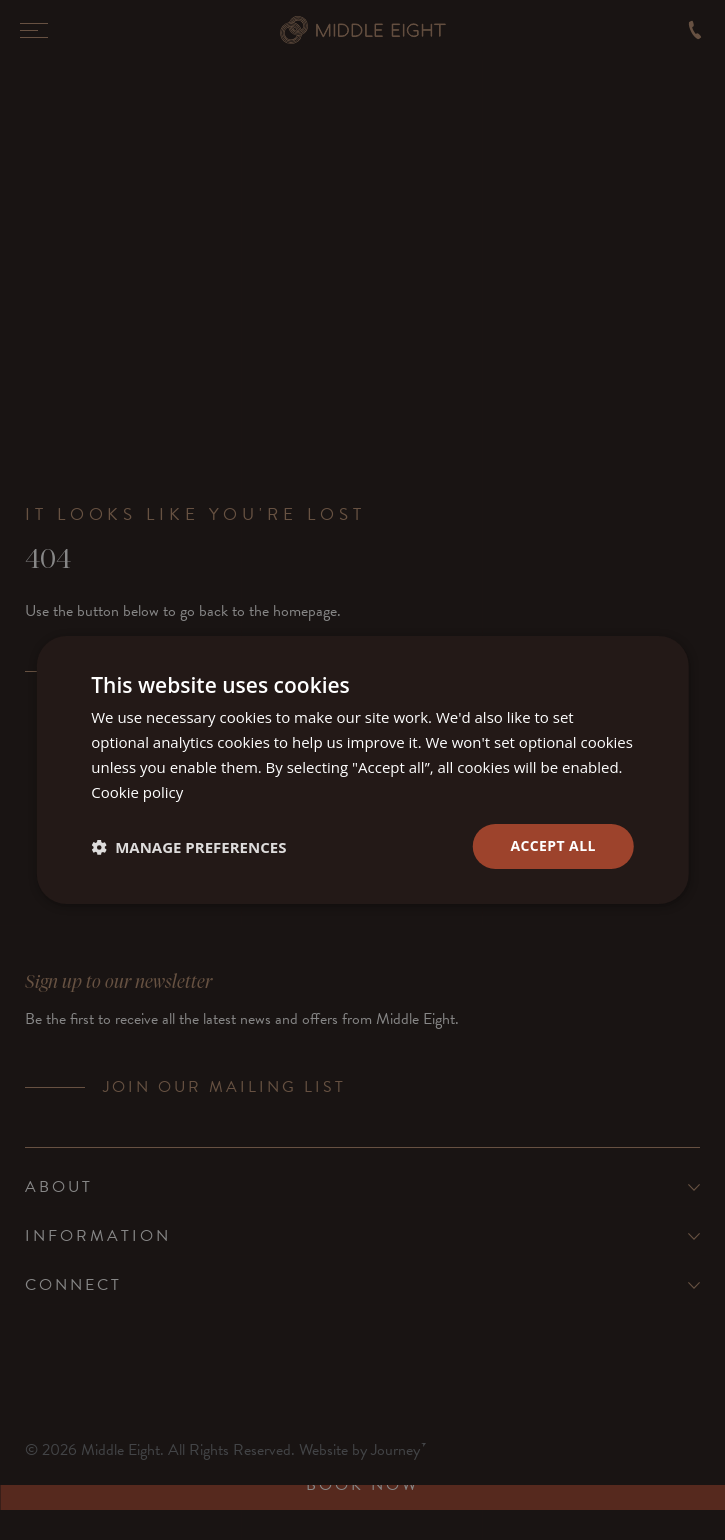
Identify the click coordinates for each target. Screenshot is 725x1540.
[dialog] (362, 770)
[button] (188, 847)
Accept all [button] (552, 845)
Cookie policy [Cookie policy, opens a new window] (137, 792)
